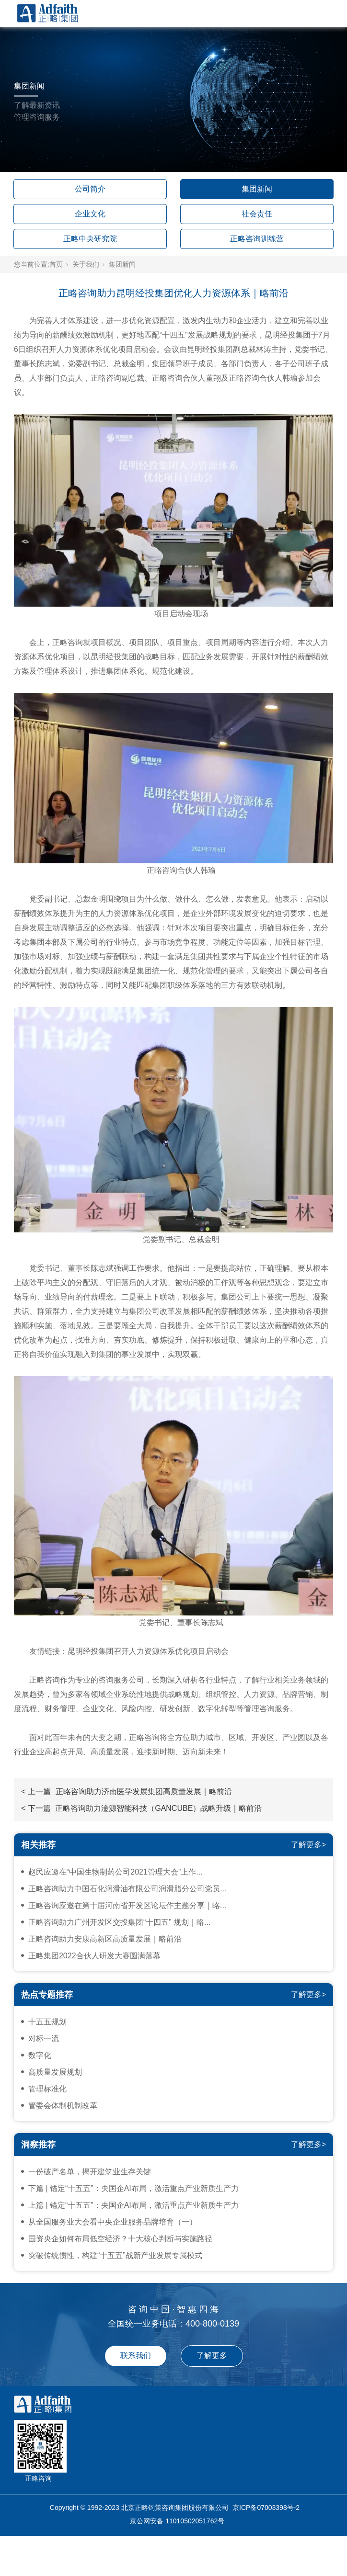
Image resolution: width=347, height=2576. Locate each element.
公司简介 (90, 189)
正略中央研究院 (90, 239)
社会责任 (257, 214)
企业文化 (90, 214)
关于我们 (85, 264)
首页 (56, 264)
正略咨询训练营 (257, 239)
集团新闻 (257, 189)
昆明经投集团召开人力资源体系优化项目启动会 (148, 1651)
